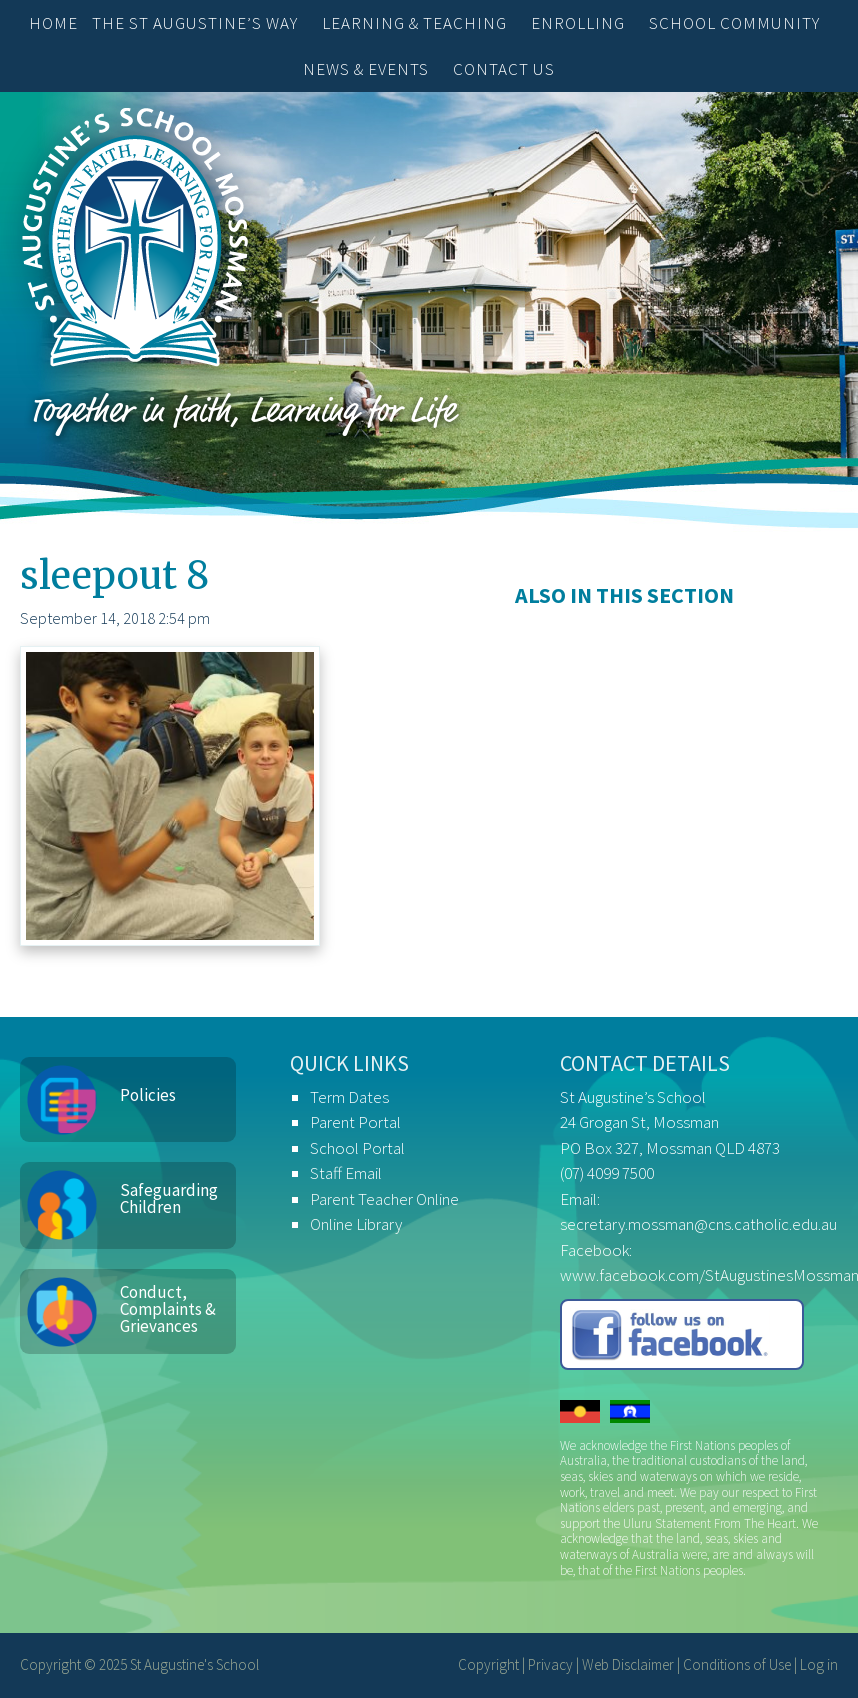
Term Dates (349, 1097)
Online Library (356, 1224)
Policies (148, 1095)
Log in (819, 1664)
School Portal (357, 1148)
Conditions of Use (737, 1664)
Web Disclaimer (628, 1664)
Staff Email (346, 1173)
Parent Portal (355, 1122)
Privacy (550, 1664)
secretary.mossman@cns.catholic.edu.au (698, 1224)
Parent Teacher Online (384, 1199)
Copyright (488, 1664)
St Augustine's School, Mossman (135, 242)
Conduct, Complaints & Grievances (168, 1309)
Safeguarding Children (169, 1198)
